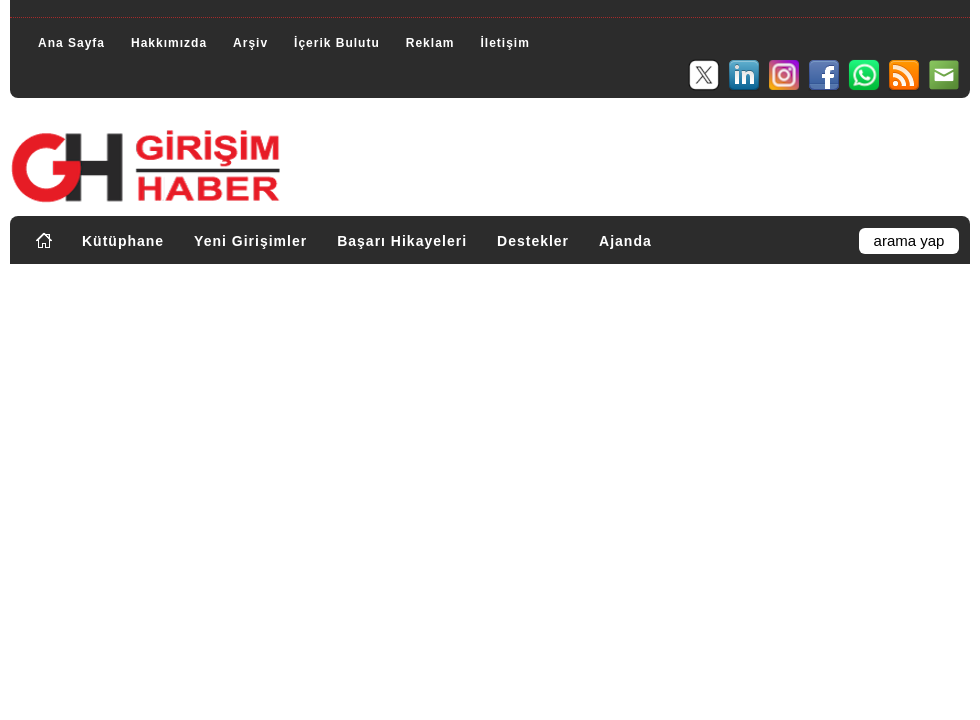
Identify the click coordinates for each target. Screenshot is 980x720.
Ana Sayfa (71, 43)
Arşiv (250, 43)
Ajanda (625, 241)
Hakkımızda (169, 43)
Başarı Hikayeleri (402, 241)
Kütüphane (123, 241)
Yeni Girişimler (250, 241)
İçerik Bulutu (337, 43)
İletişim (504, 43)
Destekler (533, 241)
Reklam (430, 43)
